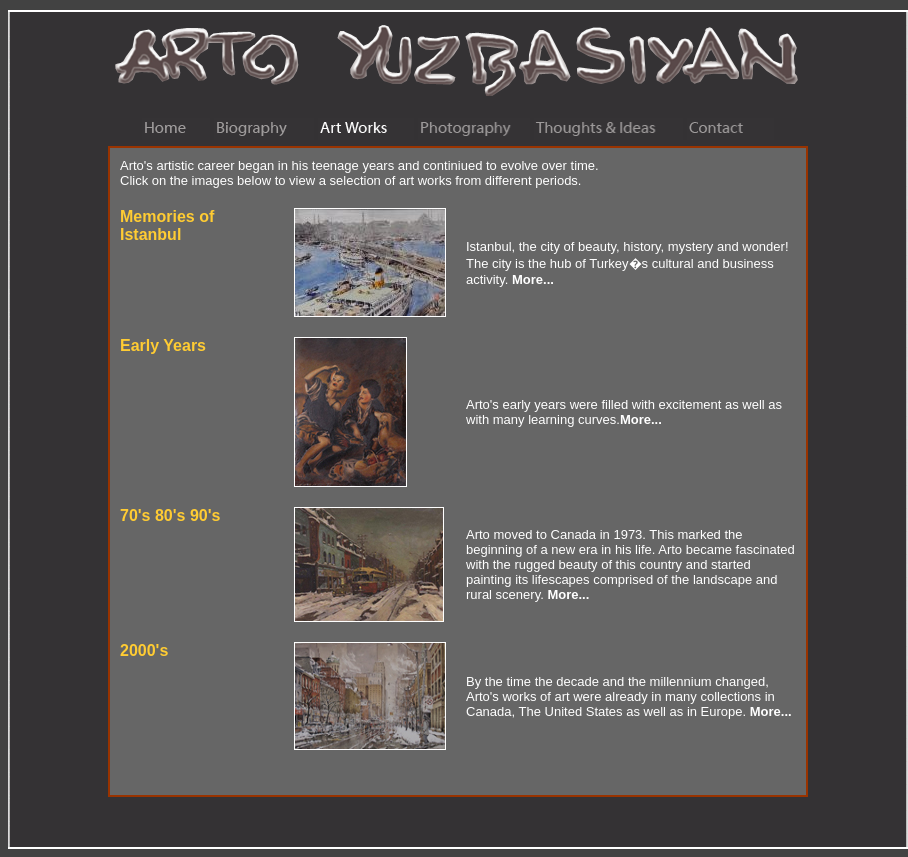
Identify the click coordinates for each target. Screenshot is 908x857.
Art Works (366, 129)
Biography (264, 129)
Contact (730, 129)
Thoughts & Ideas (608, 129)
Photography (474, 129)
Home (176, 129)
